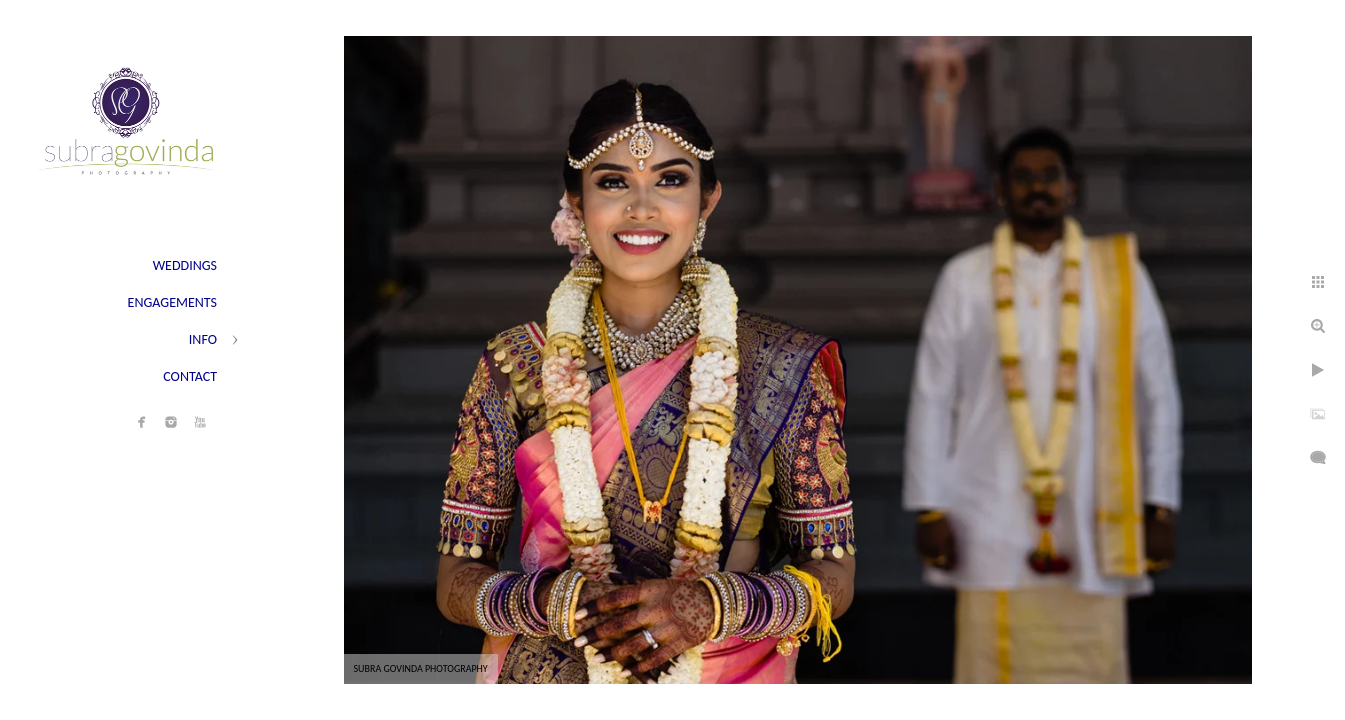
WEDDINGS (185, 265)
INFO (203, 339)
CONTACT (190, 376)
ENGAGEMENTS (172, 302)
